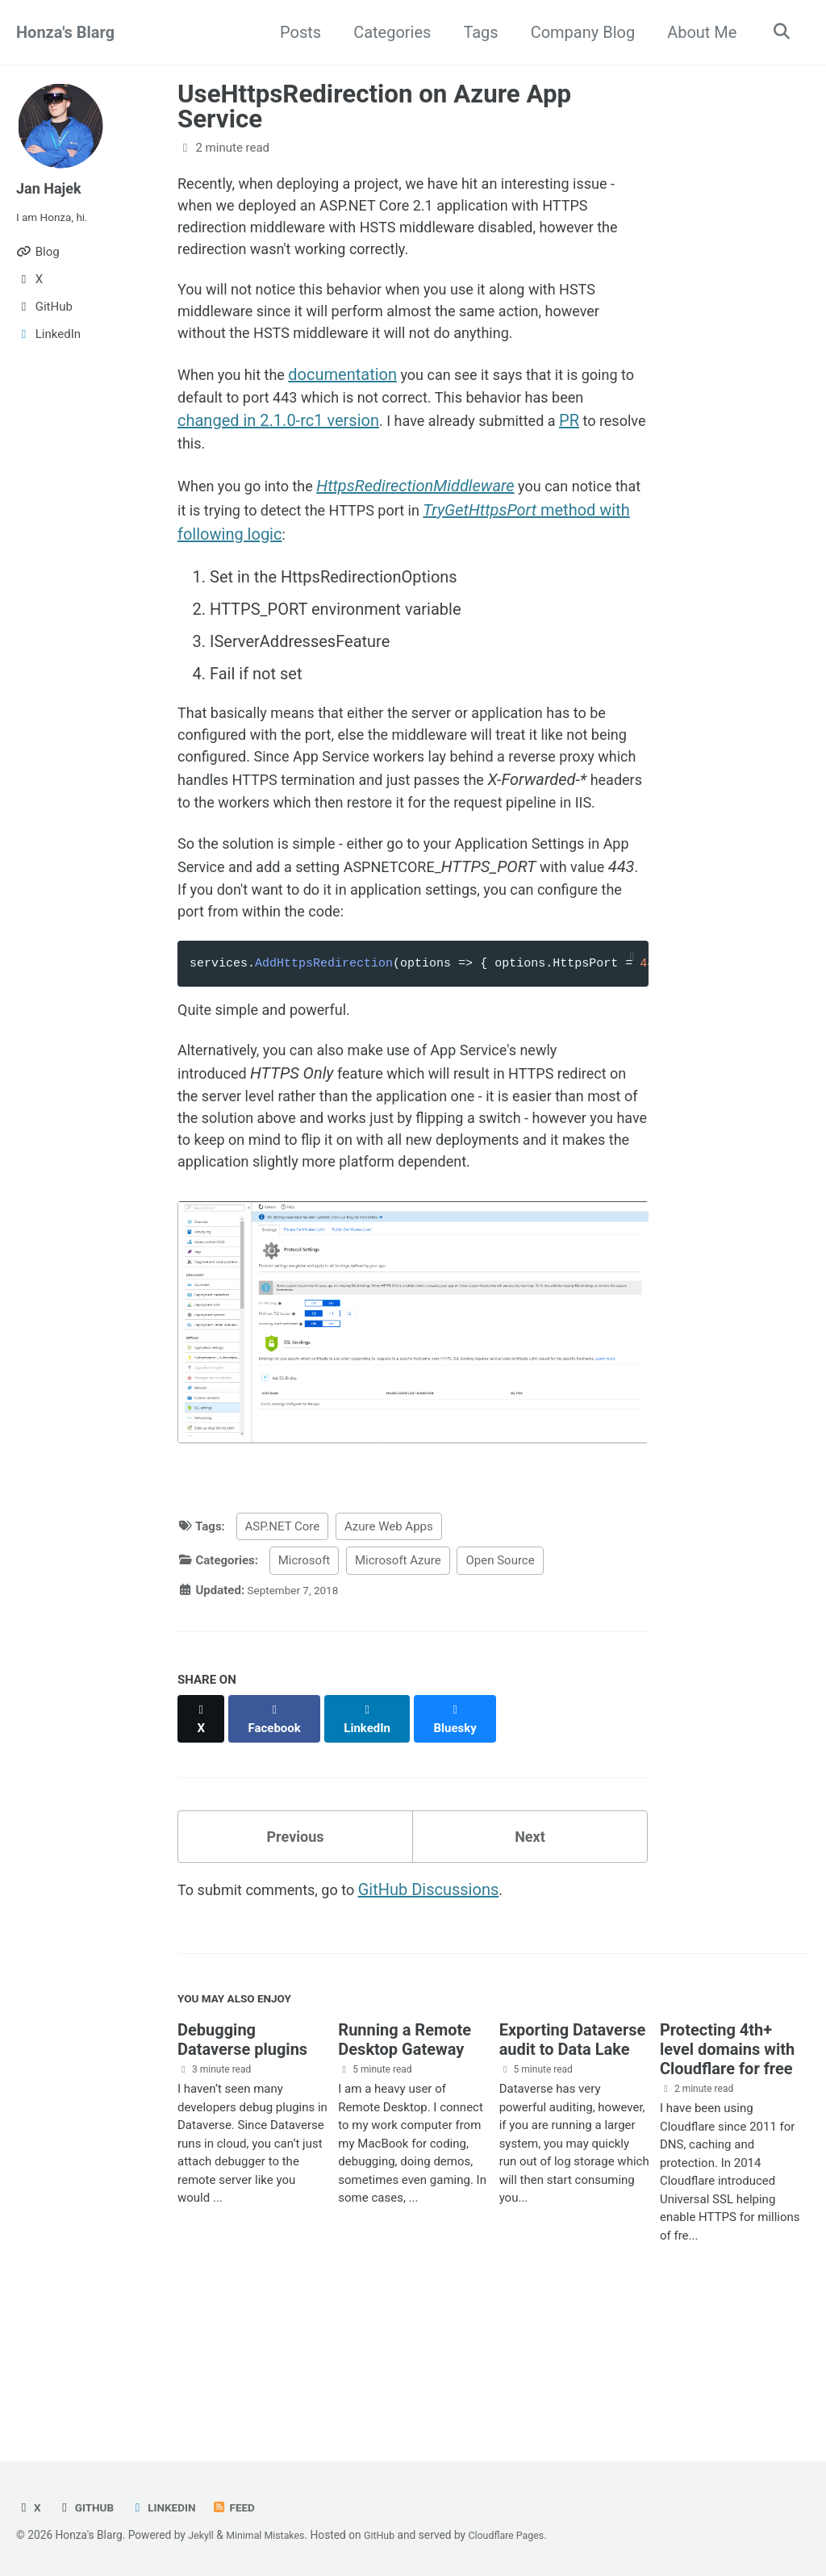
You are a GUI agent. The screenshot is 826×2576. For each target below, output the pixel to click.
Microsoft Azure (398, 1683)
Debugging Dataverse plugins (242, 2159)
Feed (246, 2507)
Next (530, 1946)
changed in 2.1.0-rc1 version (347, 444)
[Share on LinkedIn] (375, 1833)
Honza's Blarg (65, 32)
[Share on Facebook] (279, 1833)
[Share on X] (202, 1833)
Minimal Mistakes (272, 2534)
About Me (697, 32)
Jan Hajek (52, 188)
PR (187, 468)
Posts (295, 32)
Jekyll (202, 2534)
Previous (295, 1946)
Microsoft (304, 1683)
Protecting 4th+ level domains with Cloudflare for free (727, 2169)
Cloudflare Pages (525, 2534)
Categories (387, 32)
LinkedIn (171, 2507)
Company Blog (577, 32)
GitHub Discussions (448, 2003)
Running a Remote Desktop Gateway (404, 2159)
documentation (355, 396)
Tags (475, 32)
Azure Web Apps (388, 1649)
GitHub (88, 2507)
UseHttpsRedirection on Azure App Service (374, 106)
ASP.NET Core (282, 1649)
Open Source (499, 1683)
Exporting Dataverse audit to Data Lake (572, 2159)
